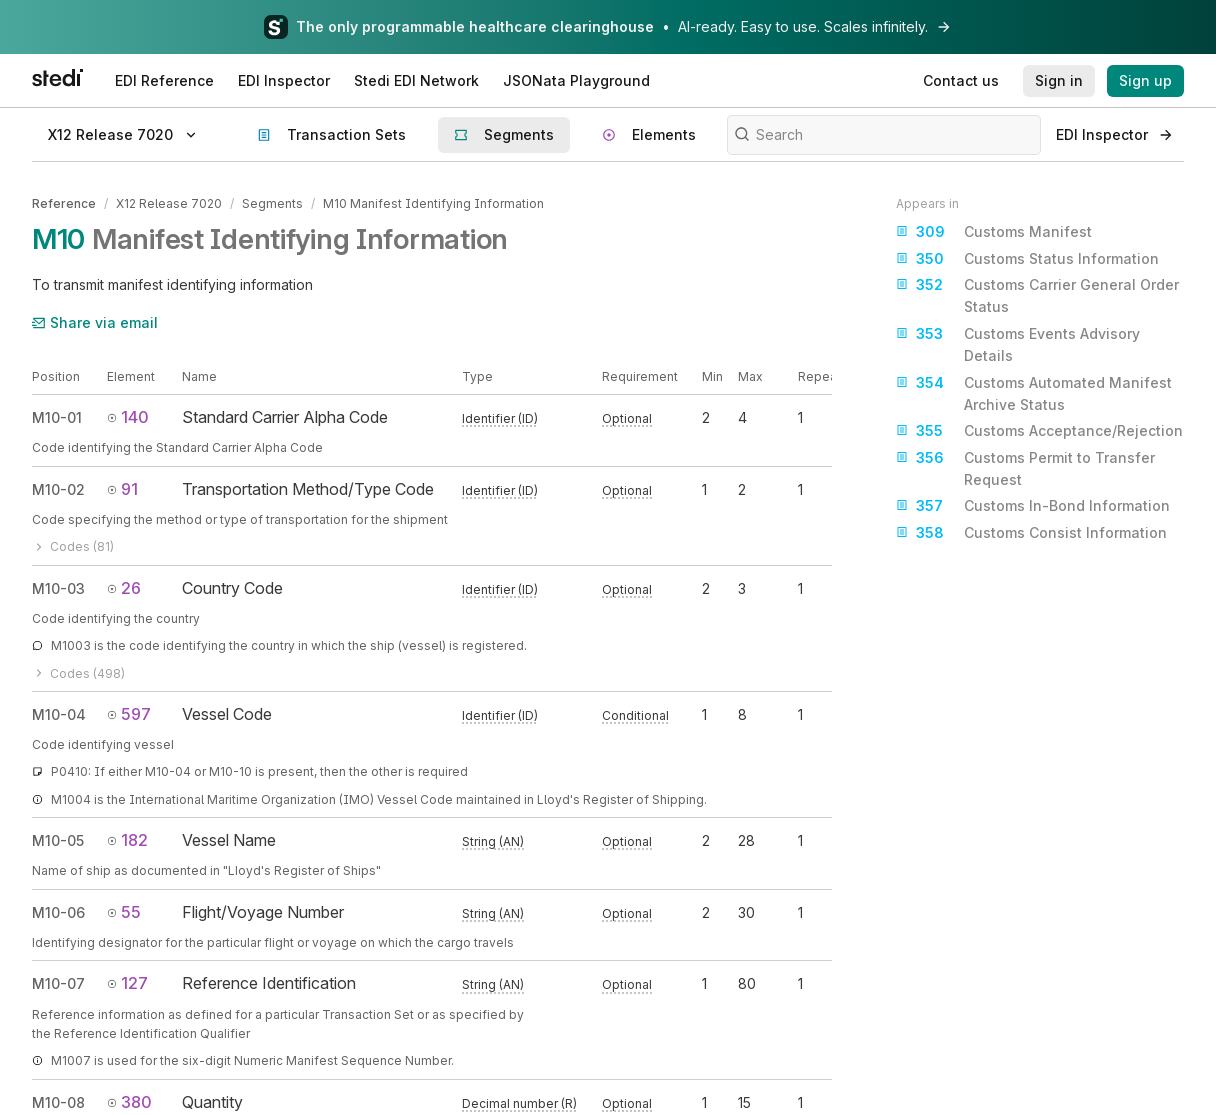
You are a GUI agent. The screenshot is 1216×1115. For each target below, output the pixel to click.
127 (127, 983)
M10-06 (58, 911)
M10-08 (58, 1101)
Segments (272, 203)
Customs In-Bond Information (1033, 506)
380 (129, 1101)
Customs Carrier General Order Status (1037, 294)
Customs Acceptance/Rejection (1039, 431)
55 (124, 911)
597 (129, 713)
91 (122, 488)
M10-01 (57, 417)
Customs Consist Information (1031, 533)
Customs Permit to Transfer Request (1025, 467)
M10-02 (58, 488)
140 (128, 417)
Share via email (95, 322)
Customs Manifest (994, 232)
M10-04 (59, 713)
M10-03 (58, 587)
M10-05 (58, 840)
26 (124, 587)
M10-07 (58, 983)
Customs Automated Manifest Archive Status (1034, 392)
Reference (64, 203)
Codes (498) (78, 672)
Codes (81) (73, 546)
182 (127, 840)
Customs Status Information (1027, 259)
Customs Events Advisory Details (1018, 343)
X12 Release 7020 (169, 203)
